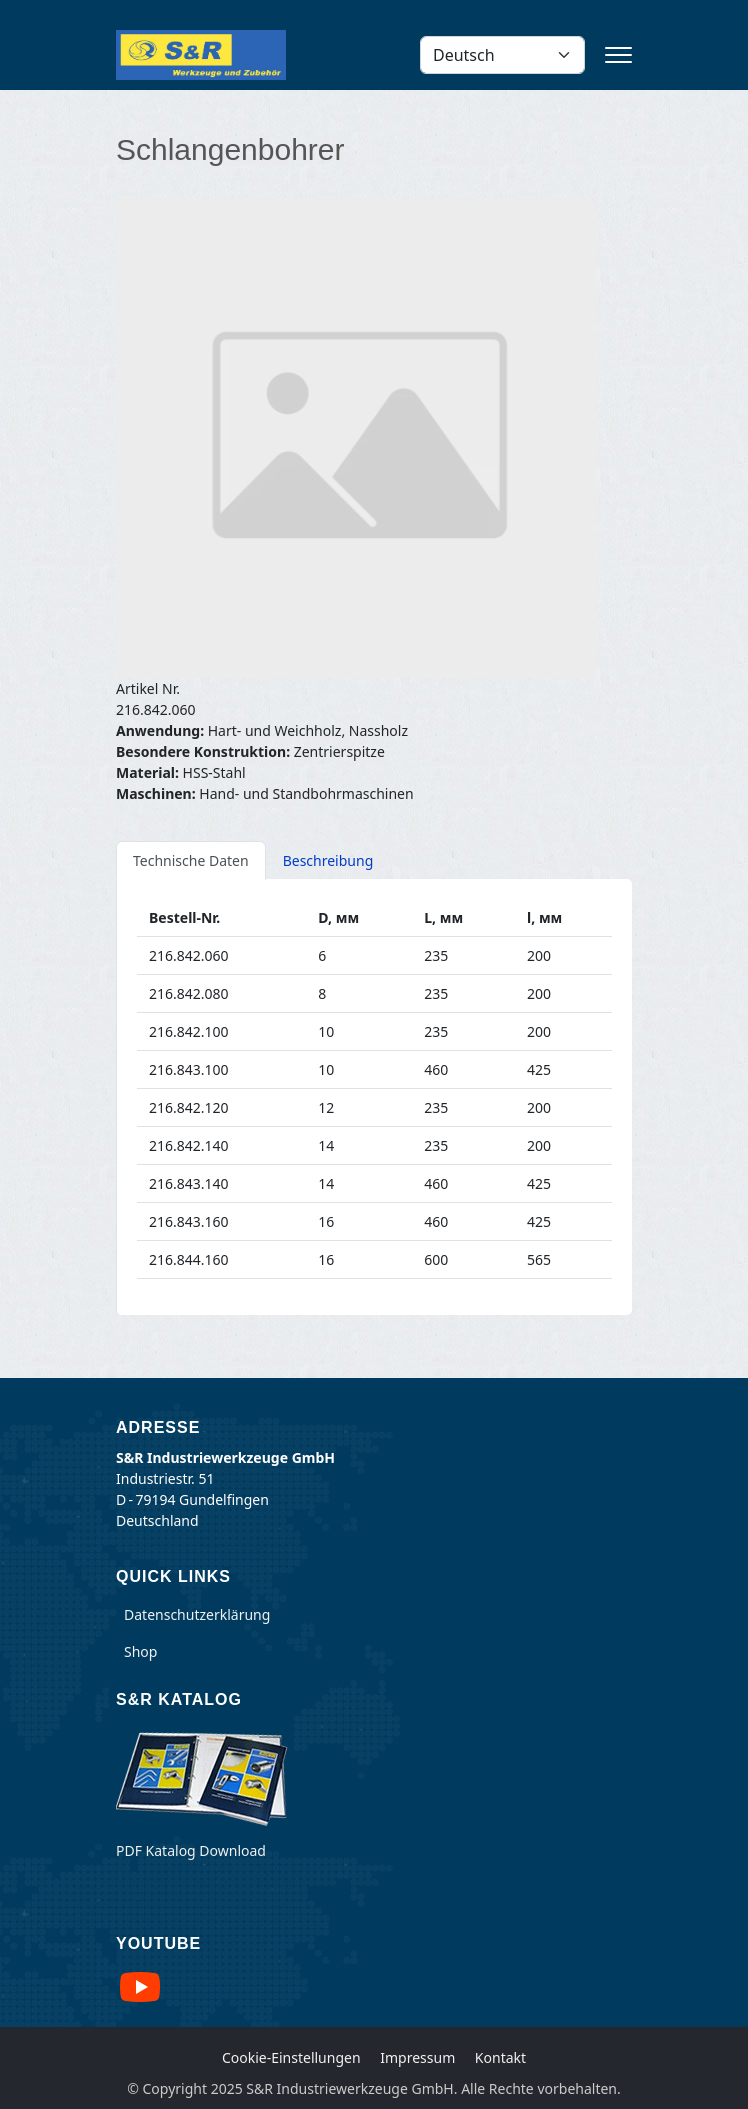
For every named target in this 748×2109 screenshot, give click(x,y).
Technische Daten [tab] (191, 860)
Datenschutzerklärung (197, 1614)
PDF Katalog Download (191, 1850)
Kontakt (500, 2057)
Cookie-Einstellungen (291, 2057)
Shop (140, 1651)
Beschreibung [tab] (328, 860)
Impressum (417, 2057)
